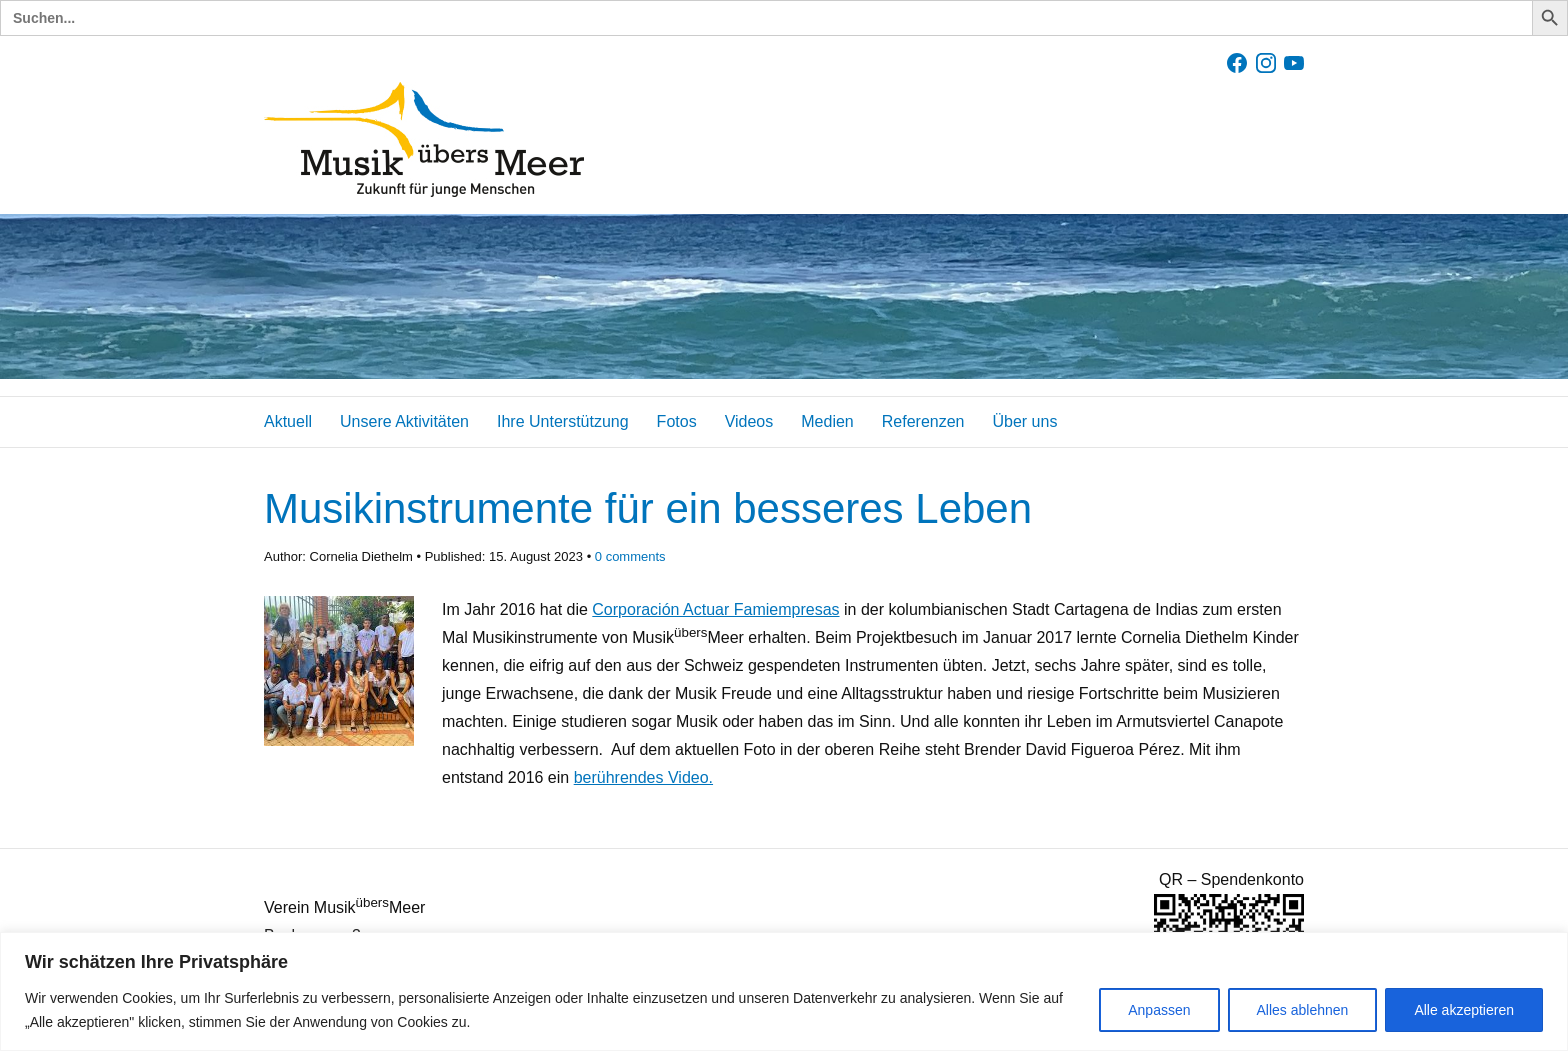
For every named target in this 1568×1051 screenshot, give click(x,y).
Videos (749, 421)
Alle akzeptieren (1464, 1010)
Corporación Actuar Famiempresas (715, 609)
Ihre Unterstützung (563, 421)
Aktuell (288, 421)
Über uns (1024, 421)
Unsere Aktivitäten (404, 421)
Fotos (677, 421)
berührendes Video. (643, 777)
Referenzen (923, 421)
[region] (784, 991)
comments (630, 556)
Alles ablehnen (1303, 1010)
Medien (827, 421)
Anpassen (1159, 1010)
